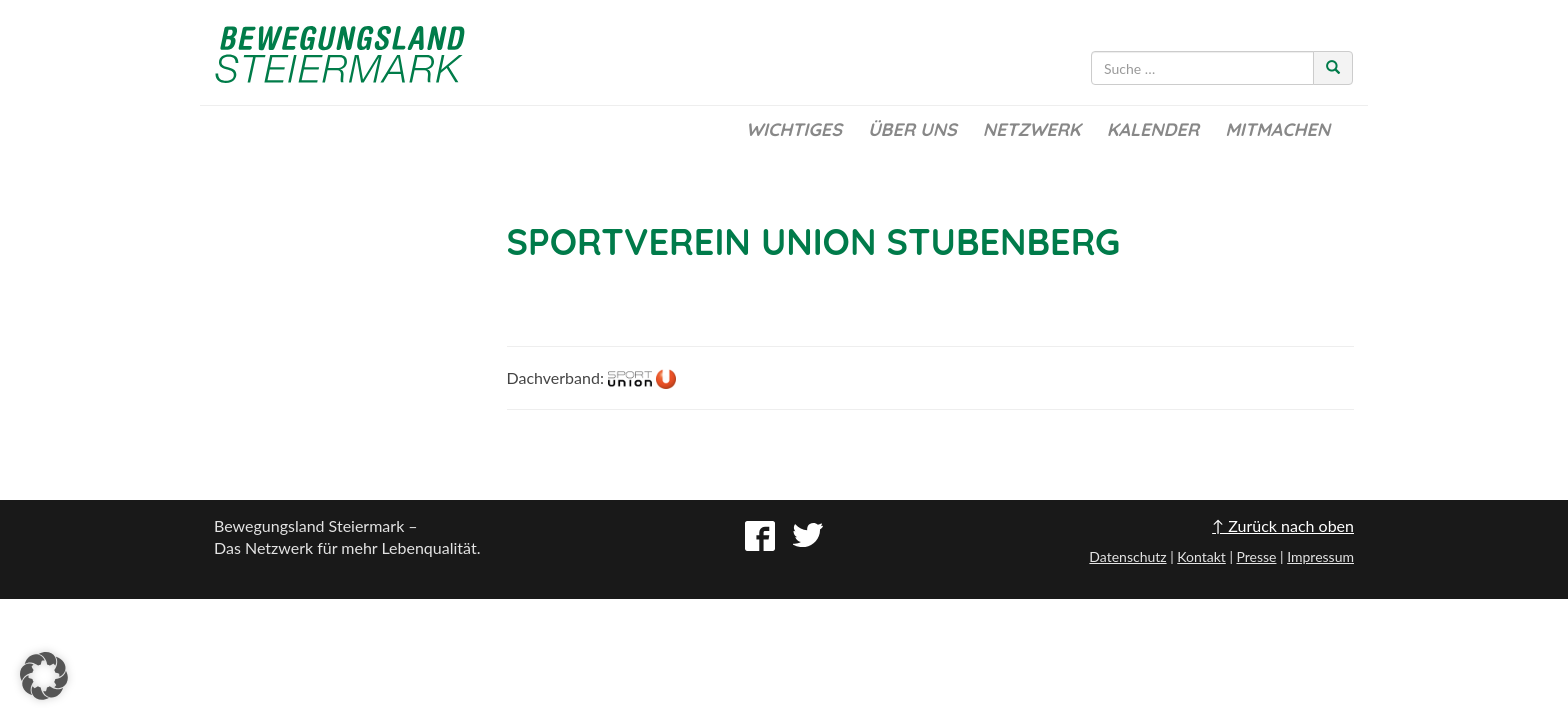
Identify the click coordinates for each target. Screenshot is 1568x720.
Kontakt (1201, 556)
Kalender (1153, 129)
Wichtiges (794, 129)
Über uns (912, 129)
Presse (1256, 556)
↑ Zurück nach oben (1283, 525)
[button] (44, 676)
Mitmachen (1277, 129)
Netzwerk (1032, 129)
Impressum (1320, 556)
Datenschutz (1127, 556)
